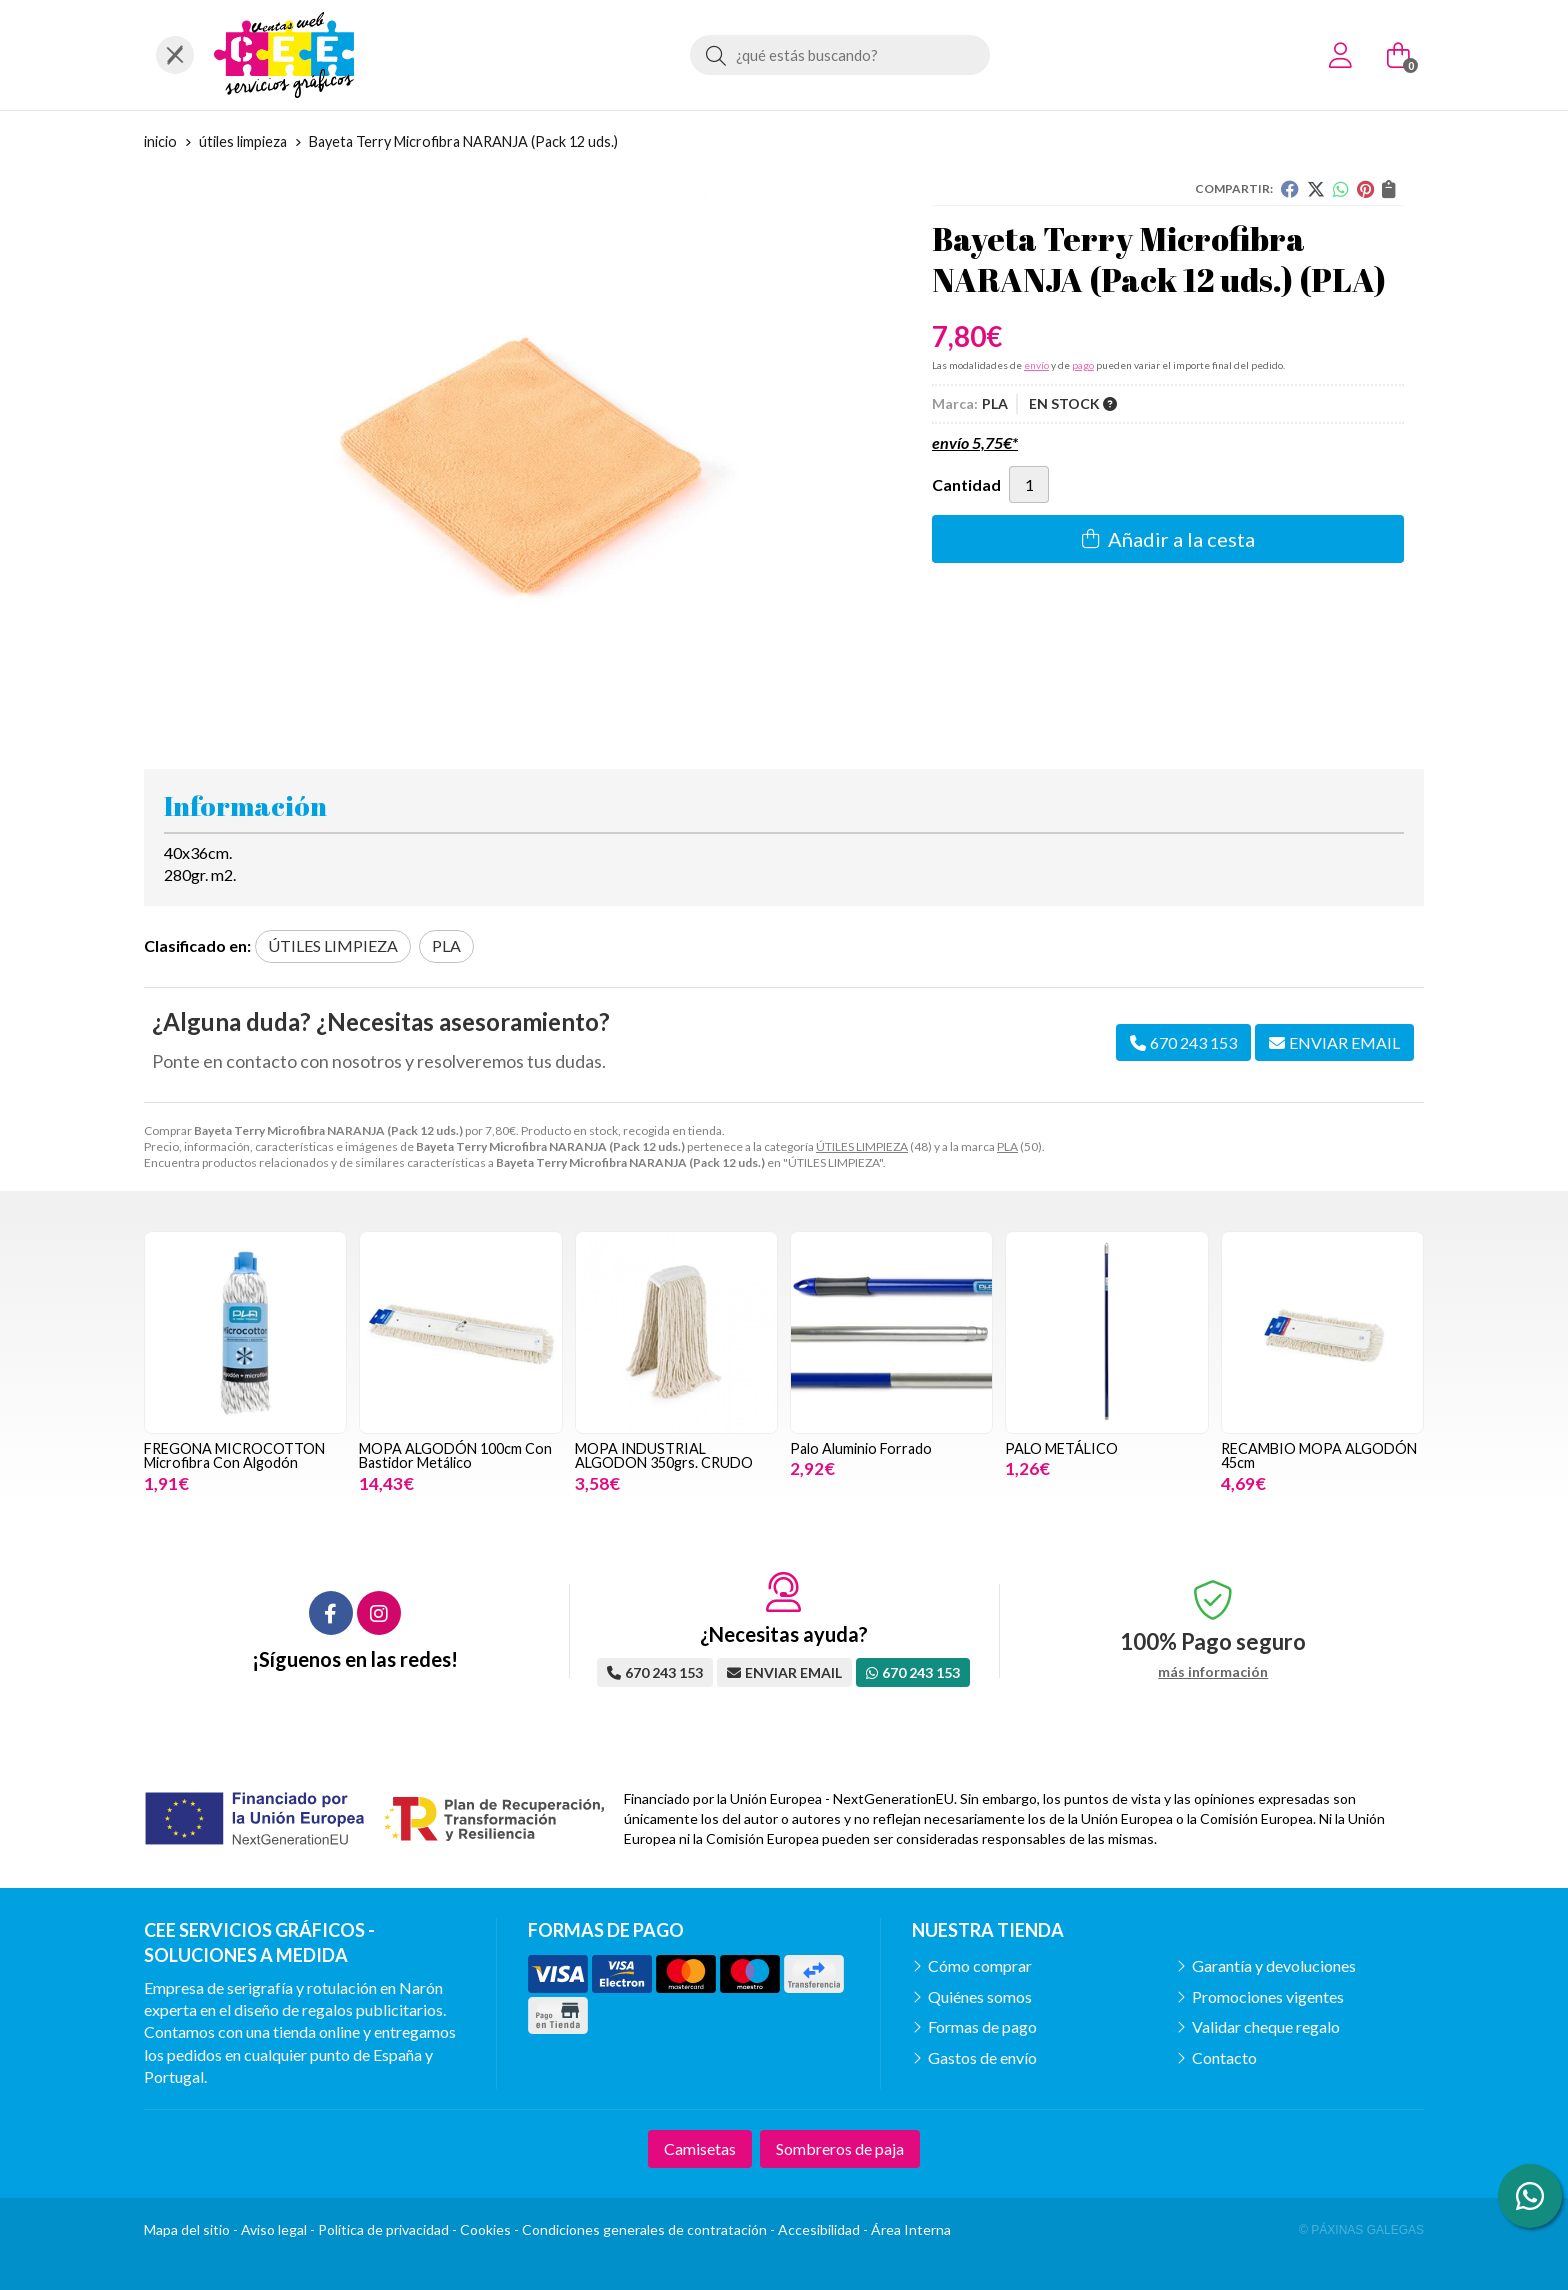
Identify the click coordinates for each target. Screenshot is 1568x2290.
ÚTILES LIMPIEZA (862, 1146)
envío (1036, 365)
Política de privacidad (383, 2229)
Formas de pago (982, 2026)
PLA (1007, 1146)
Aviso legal (274, 2229)
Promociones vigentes (1268, 1996)
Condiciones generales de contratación (644, 2229)
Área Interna (911, 2229)
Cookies (485, 2229)
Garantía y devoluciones (1274, 1965)
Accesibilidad (819, 2229)
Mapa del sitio (187, 2229)
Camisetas (700, 2148)
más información (1213, 1672)
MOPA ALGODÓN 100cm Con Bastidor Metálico (455, 1455)
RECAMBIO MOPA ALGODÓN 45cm (1319, 1455)
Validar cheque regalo (1266, 2026)
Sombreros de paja (840, 2148)
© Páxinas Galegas (1361, 2230)
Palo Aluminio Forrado (861, 1448)
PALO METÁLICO (1061, 1448)
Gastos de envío (982, 2057)
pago (1083, 365)
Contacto (1224, 2057)
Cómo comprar (980, 1965)
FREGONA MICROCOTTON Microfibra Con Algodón (234, 1455)
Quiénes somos (980, 1996)
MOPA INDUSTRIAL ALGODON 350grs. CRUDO (664, 1455)
